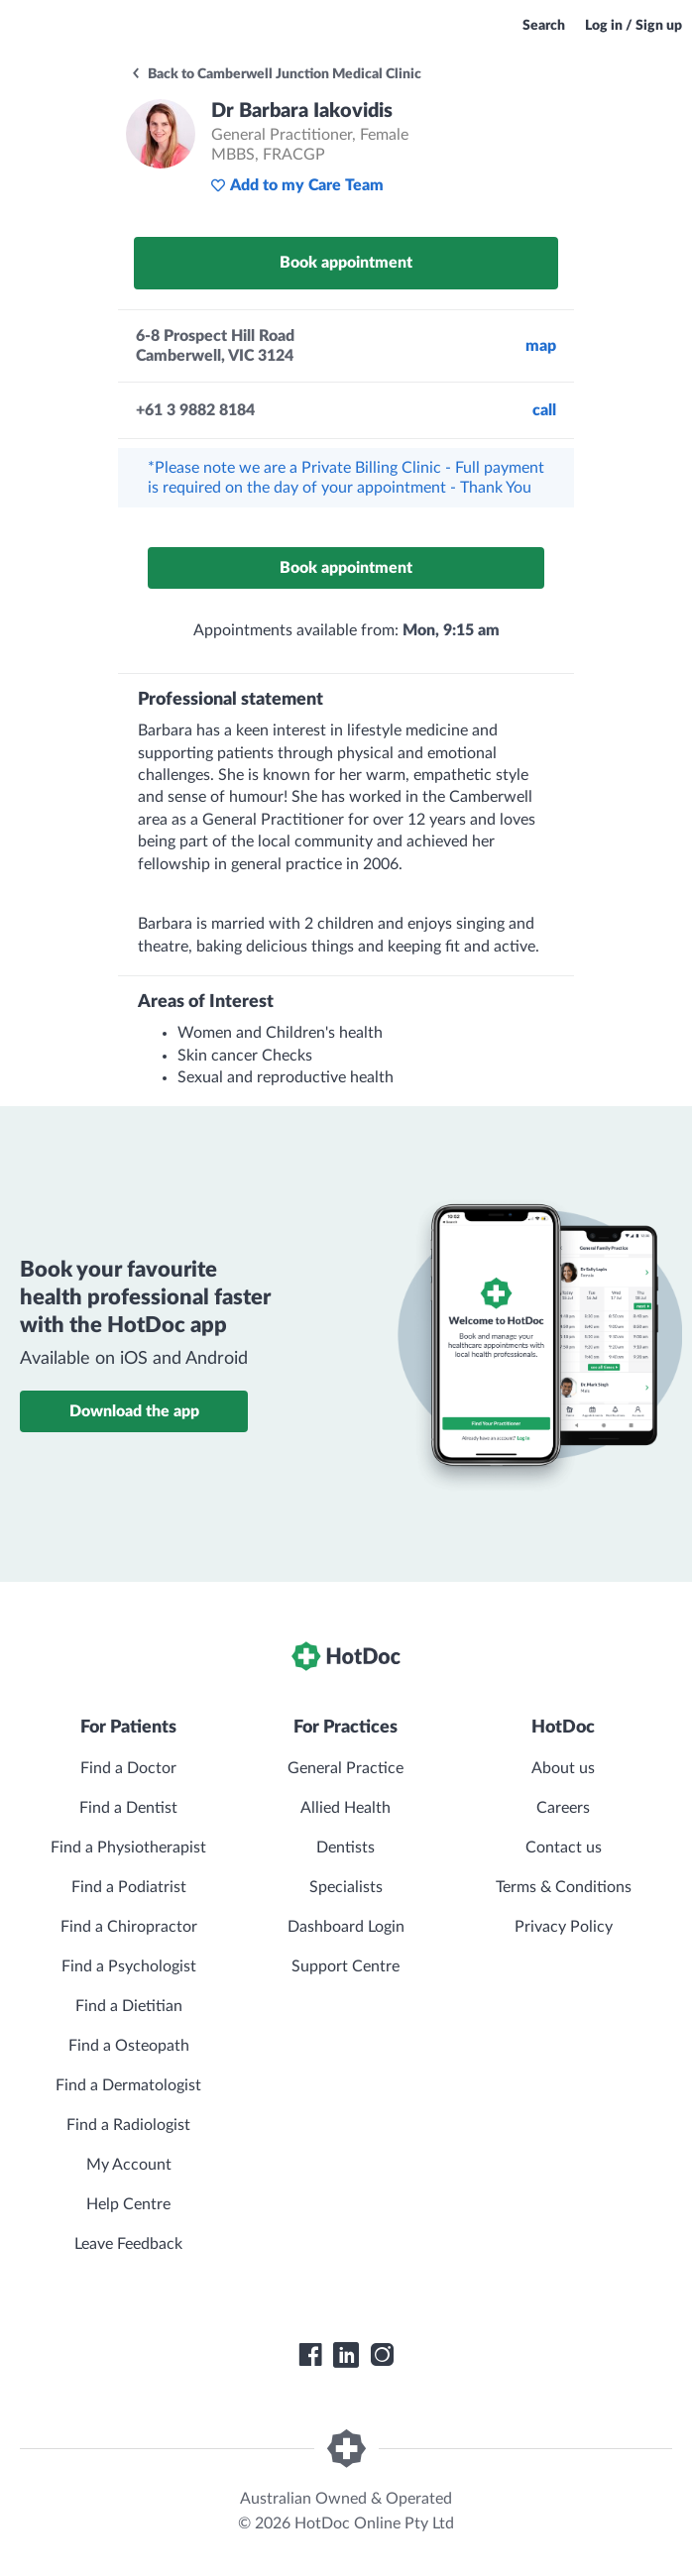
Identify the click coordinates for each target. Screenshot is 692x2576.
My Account (129, 2165)
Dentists (345, 1847)
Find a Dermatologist (128, 2085)
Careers (563, 1808)
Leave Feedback (128, 2244)
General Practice (346, 1768)
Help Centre (128, 2204)
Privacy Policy (564, 1927)
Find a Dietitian (128, 2006)
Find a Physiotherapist (128, 1847)
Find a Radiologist (128, 2125)
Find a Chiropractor (128, 1927)
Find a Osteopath (128, 2046)
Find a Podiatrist (128, 1887)
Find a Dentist (128, 1808)
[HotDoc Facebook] (310, 2355)
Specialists (346, 1887)
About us (563, 1768)
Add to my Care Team (297, 185)
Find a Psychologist (128, 1966)
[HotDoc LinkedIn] (346, 2355)
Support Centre (345, 1966)
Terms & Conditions (564, 1887)
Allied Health (345, 1808)
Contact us (563, 1847)
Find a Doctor (128, 1768)
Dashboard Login (346, 1927)
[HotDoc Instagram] (382, 2355)
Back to (275, 74)
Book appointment (346, 263)
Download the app (134, 1411)
